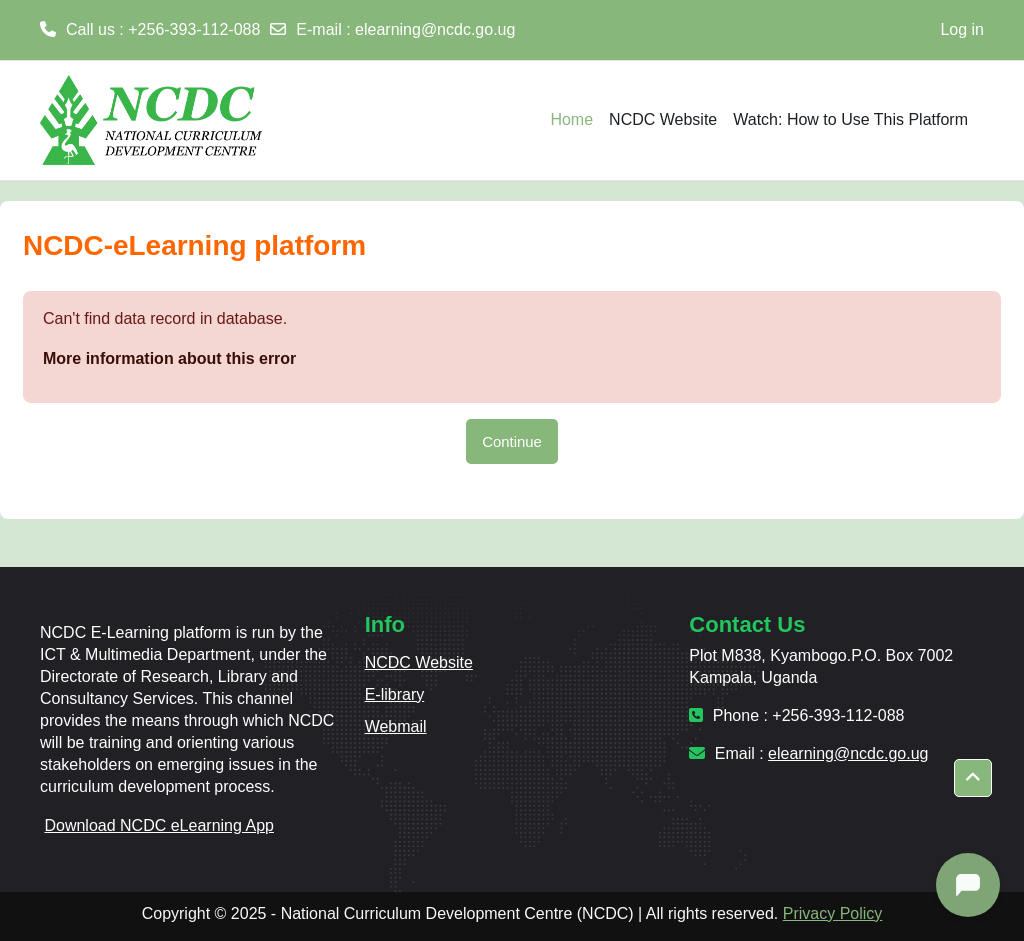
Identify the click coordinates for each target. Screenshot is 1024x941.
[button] (973, 778)
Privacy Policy (833, 913)
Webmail (396, 726)
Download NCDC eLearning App (158, 825)
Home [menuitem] (571, 119)
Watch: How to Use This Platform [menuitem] (850, 119)
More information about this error (169, 358)
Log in (962, 29)
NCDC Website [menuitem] (663, 119)
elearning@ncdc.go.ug (435, 29)
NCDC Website (419, 662)
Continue (512, 441)
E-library (395, 694)
